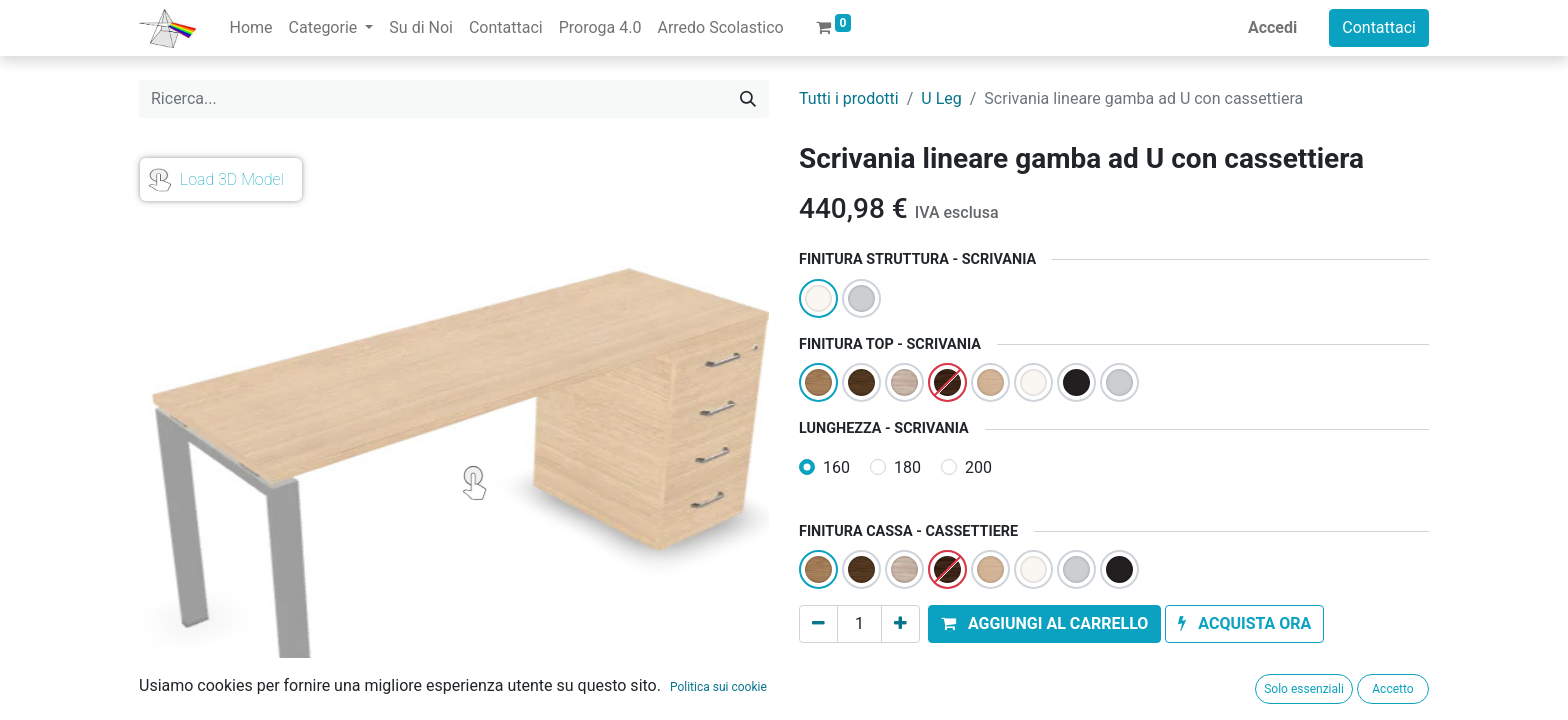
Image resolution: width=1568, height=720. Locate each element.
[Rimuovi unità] (818, 624)
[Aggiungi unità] (900, 624)
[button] (1044, 624)
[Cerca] (748, 99)
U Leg (941, 98)
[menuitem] (250, 28)
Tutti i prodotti (849, 98)
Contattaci (1379, 27)
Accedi (1272, 27)
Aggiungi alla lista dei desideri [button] (918, 669)
